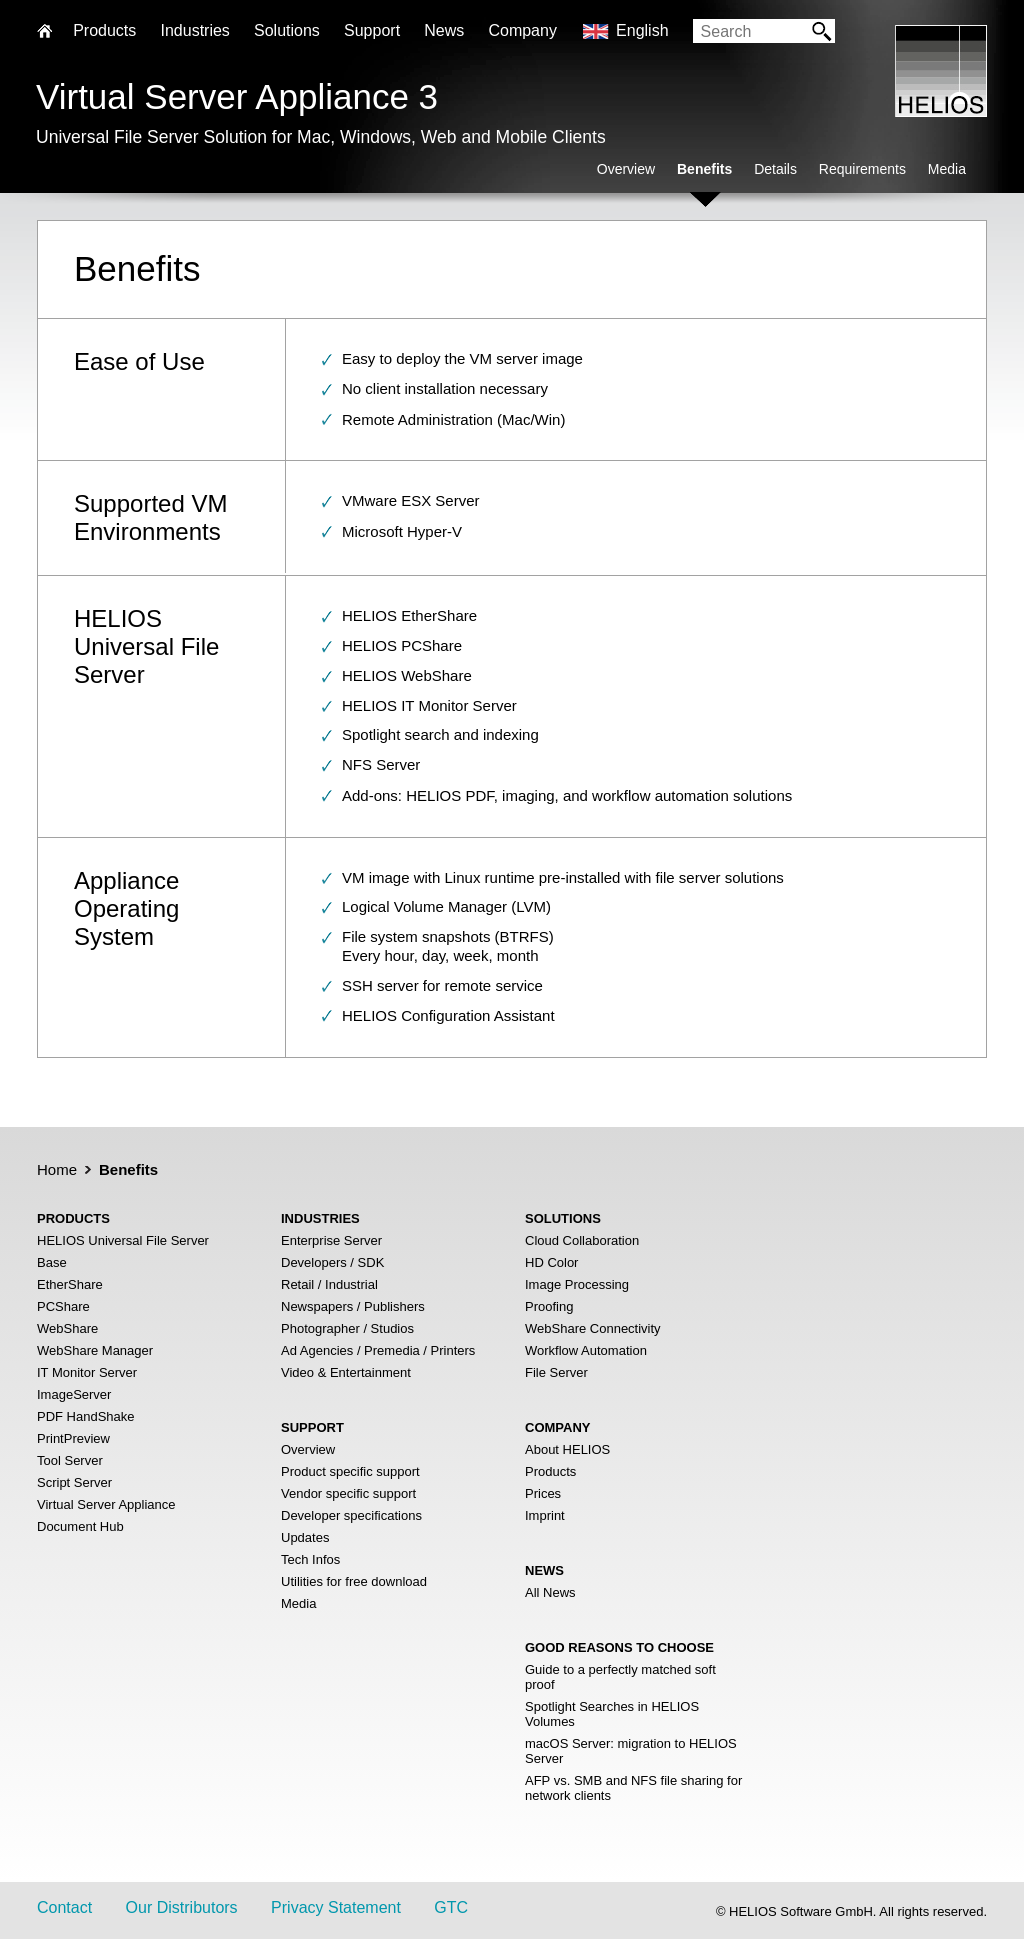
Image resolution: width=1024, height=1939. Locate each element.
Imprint (545, 1515)
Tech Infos (310, 1559)
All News (550, 1592)
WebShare (67, 1328)
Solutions (287, 30)
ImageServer (74, 1394)
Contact (64, 1907)
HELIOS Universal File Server (123, 1240)
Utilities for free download (354, 1581)
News (444, 30)
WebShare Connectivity (593, 1328)
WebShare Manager (95, 1350)
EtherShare (70, 1284)
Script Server (74, 1482)
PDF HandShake (86, 1416)
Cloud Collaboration (582, 1240)
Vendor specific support (348, 1493)
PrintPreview (73, 1438)
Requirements (862, 169)
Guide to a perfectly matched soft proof (620, 1677)
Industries (194, 30)
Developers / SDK (332, 1262)
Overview (626, 169)
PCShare (63, 1306)
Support (372, 30)
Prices (543, 1493)
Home (57, 1169)
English (642, 30)
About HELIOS (567, 1449)
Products (550, 1471)
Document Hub (80, 1526)
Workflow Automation (586, 1350)
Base (52, 1262)
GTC (451, 1907)
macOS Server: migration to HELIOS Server (631, 1751)
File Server (556, 1372)
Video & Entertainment (346, 1372)
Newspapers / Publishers (353, 1306)
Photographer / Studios (347, 1328)
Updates (305, 1537)
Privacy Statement (336, 1907)
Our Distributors (182, 1907)
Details (775, 169)
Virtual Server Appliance (106, 1504)
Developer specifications (351, 1515)
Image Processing (577, 1284)
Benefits (704, 169)
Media (947, 169)
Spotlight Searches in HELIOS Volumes (612, 1714)
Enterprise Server (331, 1240)
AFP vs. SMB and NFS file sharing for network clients (633, 1788)
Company (522, 30)
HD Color (551, 1262)
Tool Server (70, 1460)
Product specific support (350, 1471)
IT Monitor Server (87, 1372)
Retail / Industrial (329, 1284)
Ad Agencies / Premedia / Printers (378, 1350)
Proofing (549, 1306)
